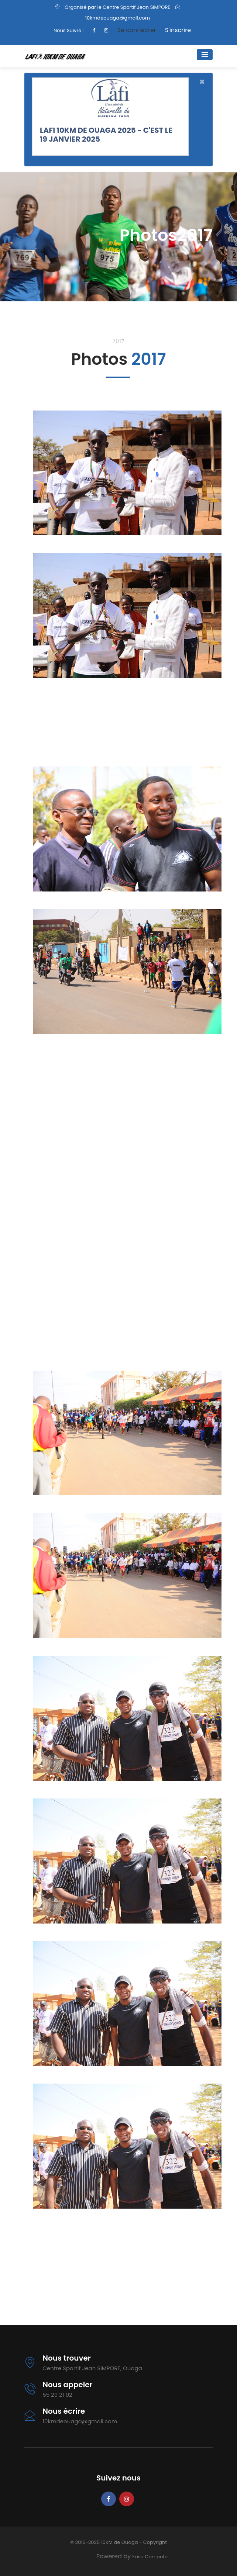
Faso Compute (150, 2556)
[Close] (202, 82)
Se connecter (136, 30)
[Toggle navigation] (205, 54)
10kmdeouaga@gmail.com (117, 17)
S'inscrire (178, 30)
